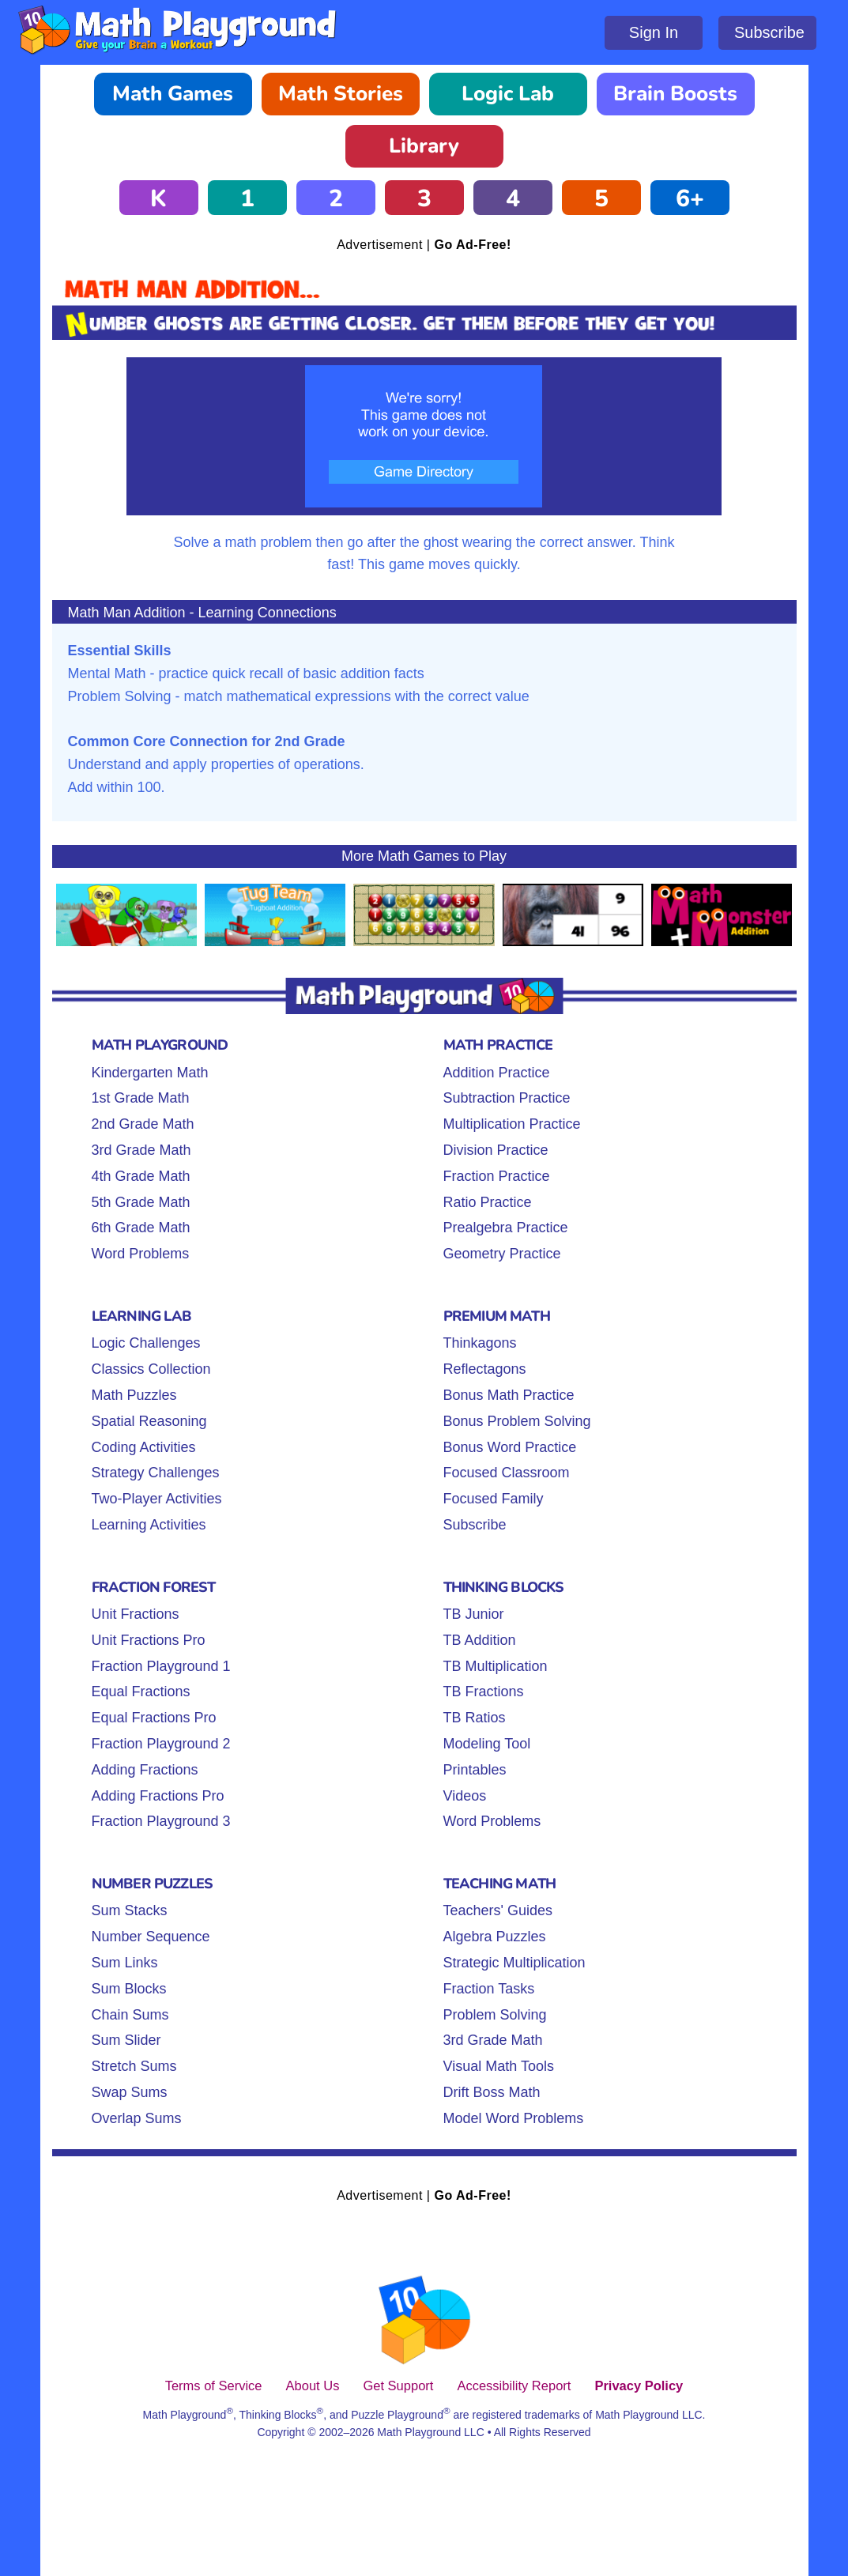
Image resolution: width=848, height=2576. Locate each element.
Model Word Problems (513, 2118)
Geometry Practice (502, 1254)
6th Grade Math (141, 1227)
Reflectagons (484, 1369)
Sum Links (125, 1963)
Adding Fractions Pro (158, 1796)
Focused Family (493, 1499)
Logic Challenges (146, 1343)
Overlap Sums (137, 2118)
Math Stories (340, 93)
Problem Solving (495, 2015)
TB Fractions (483, 1691)
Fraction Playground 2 (161, 1744)
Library (424, 146)
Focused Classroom (506, 1472)
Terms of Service (213, 2385)
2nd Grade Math (143, 1124)
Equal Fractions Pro (154, 1718)
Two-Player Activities (157, 1499)
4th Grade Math (141, 1176)
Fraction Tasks (489, 1989)
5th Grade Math (141, 1202)
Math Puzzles (134, 1395)
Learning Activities (149, 1525)
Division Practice (495, 1150)
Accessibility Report (514, 2385)
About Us (313, 2385)
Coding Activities (144, 1447)
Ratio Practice (487, 1202)
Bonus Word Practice (510, 1447)
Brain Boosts (675, 93)
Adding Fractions (145, 1770)
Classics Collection (151, 1369)
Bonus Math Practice (509, 1395)
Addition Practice (496, 1073)
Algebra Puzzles (494, 1936)
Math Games (172, 93)
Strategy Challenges (156, 1472)
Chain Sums (130, 2015)
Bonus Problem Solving (517, 1421)
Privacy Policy (638, 2385)
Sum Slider (126, 2040)
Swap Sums (130, 2092)
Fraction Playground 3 (161, 1821)
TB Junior (473, 1614)
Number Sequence (151, 1936)
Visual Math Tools (498, 2066)
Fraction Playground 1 (161, 1666)
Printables (475, 1770)
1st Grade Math (141, 1098)
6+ (690, 199)
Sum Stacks (130, 1910)
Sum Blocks (129, 1989)
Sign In (653, 32)
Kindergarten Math (150, 1073)
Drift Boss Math (492, 2092)
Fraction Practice (496, 1176)
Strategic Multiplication (514, 1963)
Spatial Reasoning (149, 1421)
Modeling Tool (487, 1744)
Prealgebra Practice (505, 1227)
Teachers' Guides (498, 1910)
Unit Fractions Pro (148, 1640)
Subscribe (769, 32)
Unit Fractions (135, 1614)
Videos (465, 1796)
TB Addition (479, 1640)
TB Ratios (474, 1718)
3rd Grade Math (141, 1150)
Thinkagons (480, 1343)
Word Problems (141, 1254)
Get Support (398, 2385)
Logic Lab (508, 93)
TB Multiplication (495, 1666)
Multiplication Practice (512, 1124)
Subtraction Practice (507, 1098)
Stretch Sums (134, 2066)
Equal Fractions (141, 1691)
